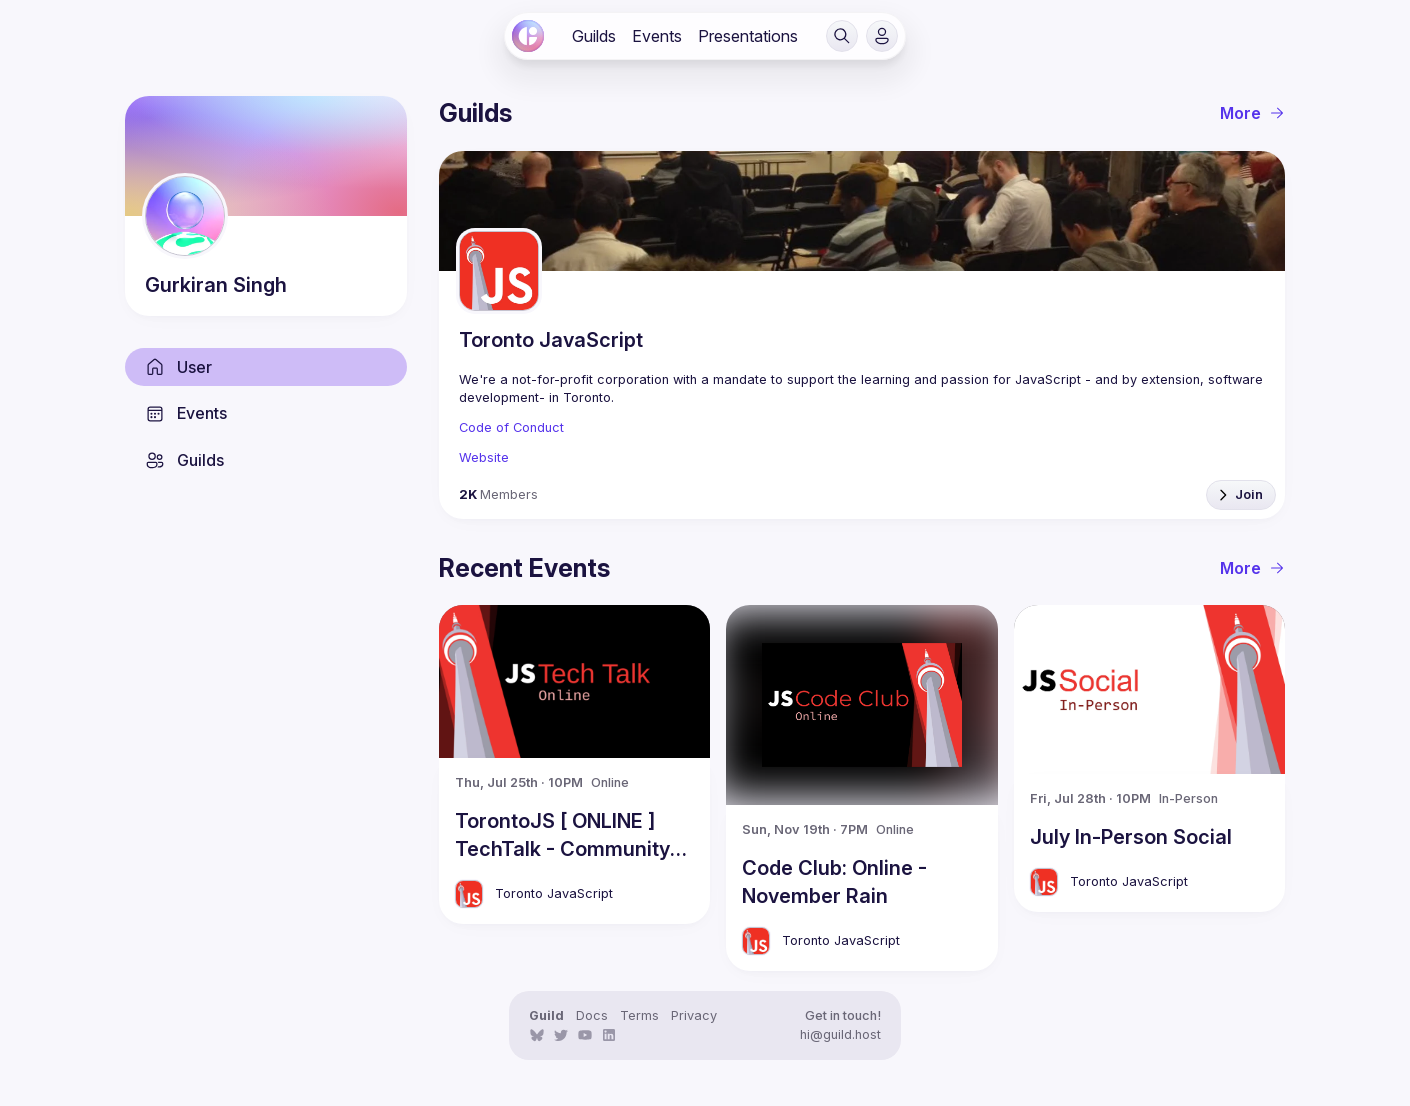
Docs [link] (592, 1015)
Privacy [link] (694, 1015)
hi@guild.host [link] (840, 1034)
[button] (842, 36)
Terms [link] (639, 1015)
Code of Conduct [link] (511, 427)
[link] (528, 36)
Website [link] (484, 457)
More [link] (1252, 113)
